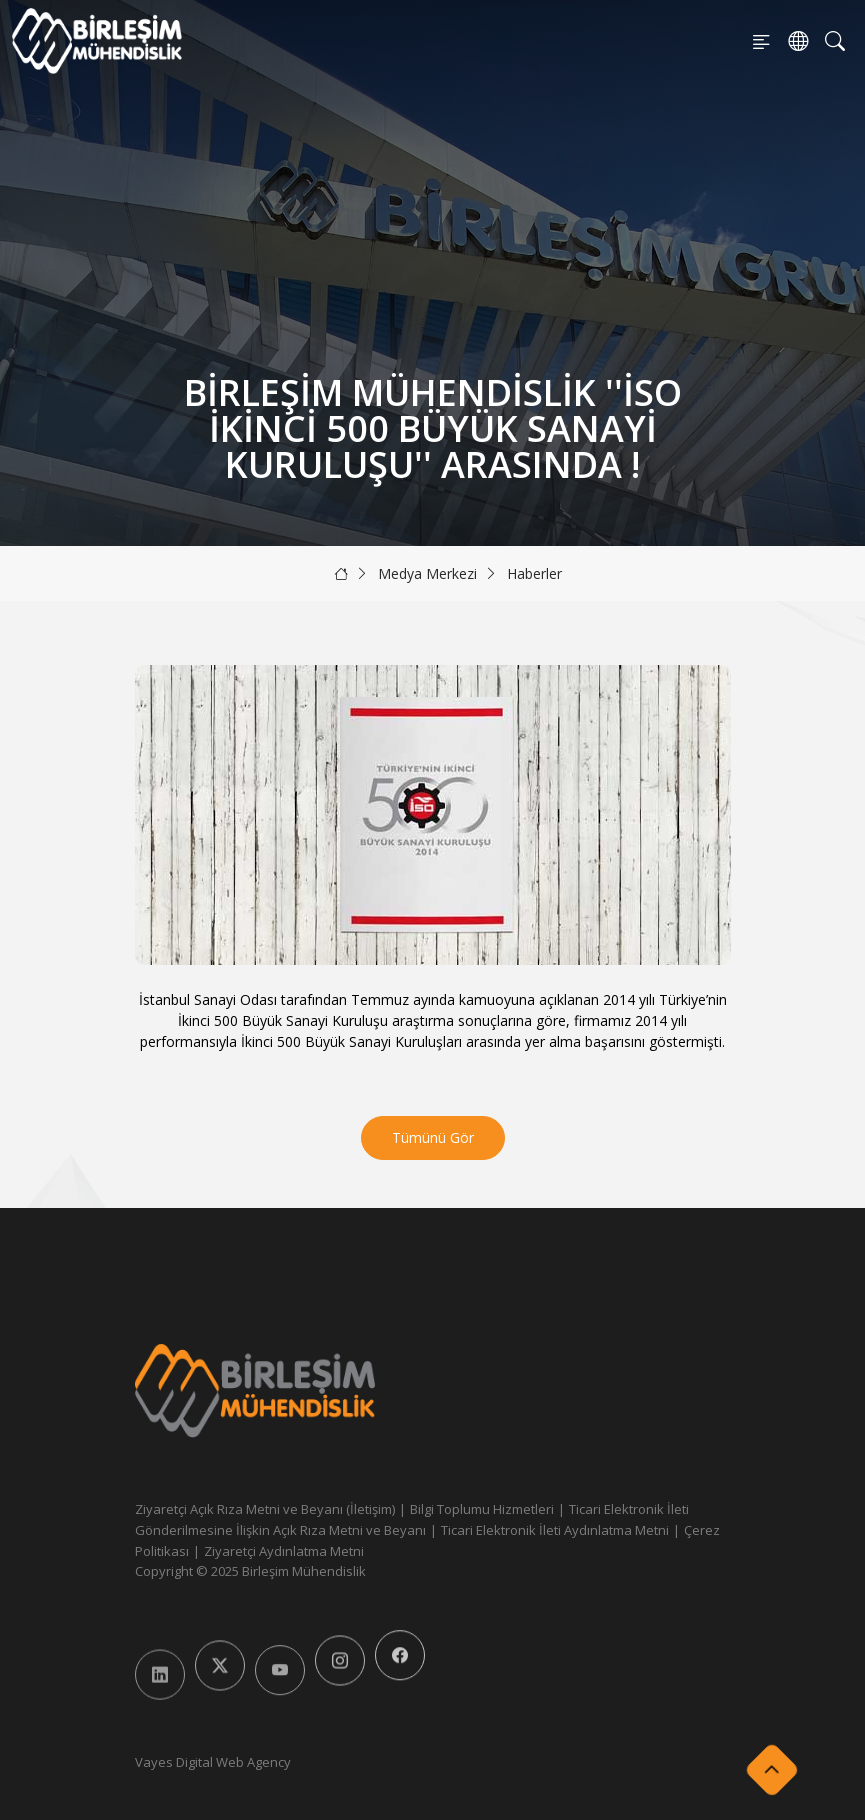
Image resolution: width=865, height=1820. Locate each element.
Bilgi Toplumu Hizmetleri (482, 1509)
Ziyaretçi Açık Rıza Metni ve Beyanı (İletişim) (265, 1509)
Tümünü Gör (433, 1137)
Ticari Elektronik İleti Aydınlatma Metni (555, 1530)
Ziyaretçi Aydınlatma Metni (284, 1551)
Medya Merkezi (427, 573)
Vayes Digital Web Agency (213, 1762)
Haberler (534, 573)
